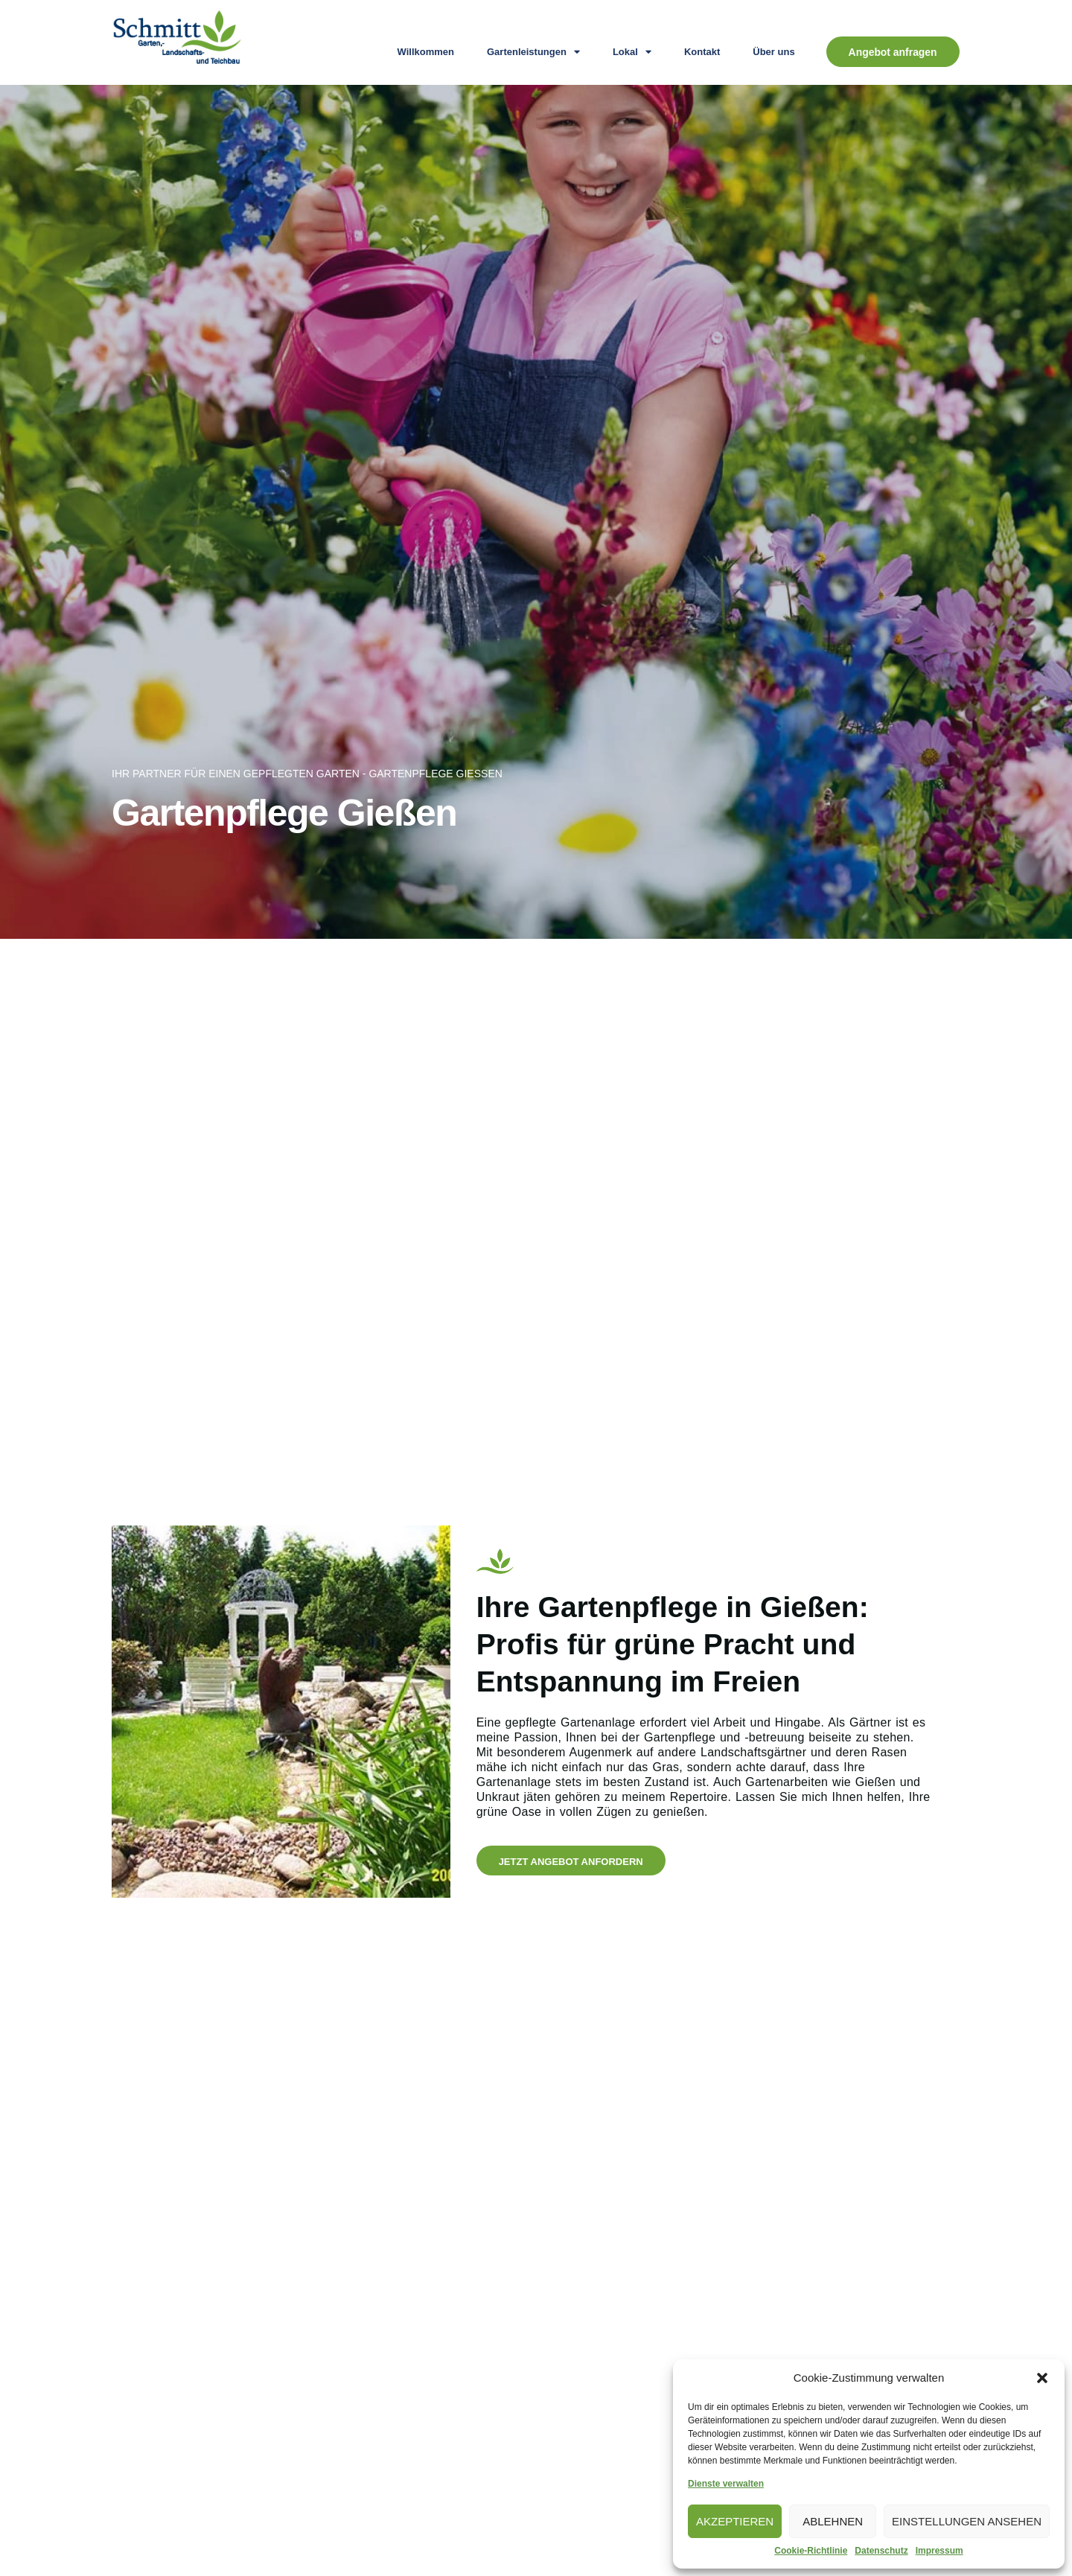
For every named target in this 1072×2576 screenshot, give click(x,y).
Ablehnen (833, 2521)
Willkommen (425, 51)
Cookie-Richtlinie (810, 2550)
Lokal (631, 51)
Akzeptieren (734, 2521)
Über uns (773, 51)
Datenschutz (881, 2550)
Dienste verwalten (726, 2483)
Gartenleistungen (532, 51)
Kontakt (701, 51)
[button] (1042, 2378)
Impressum (939, 2550)
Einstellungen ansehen (966, 2521)
